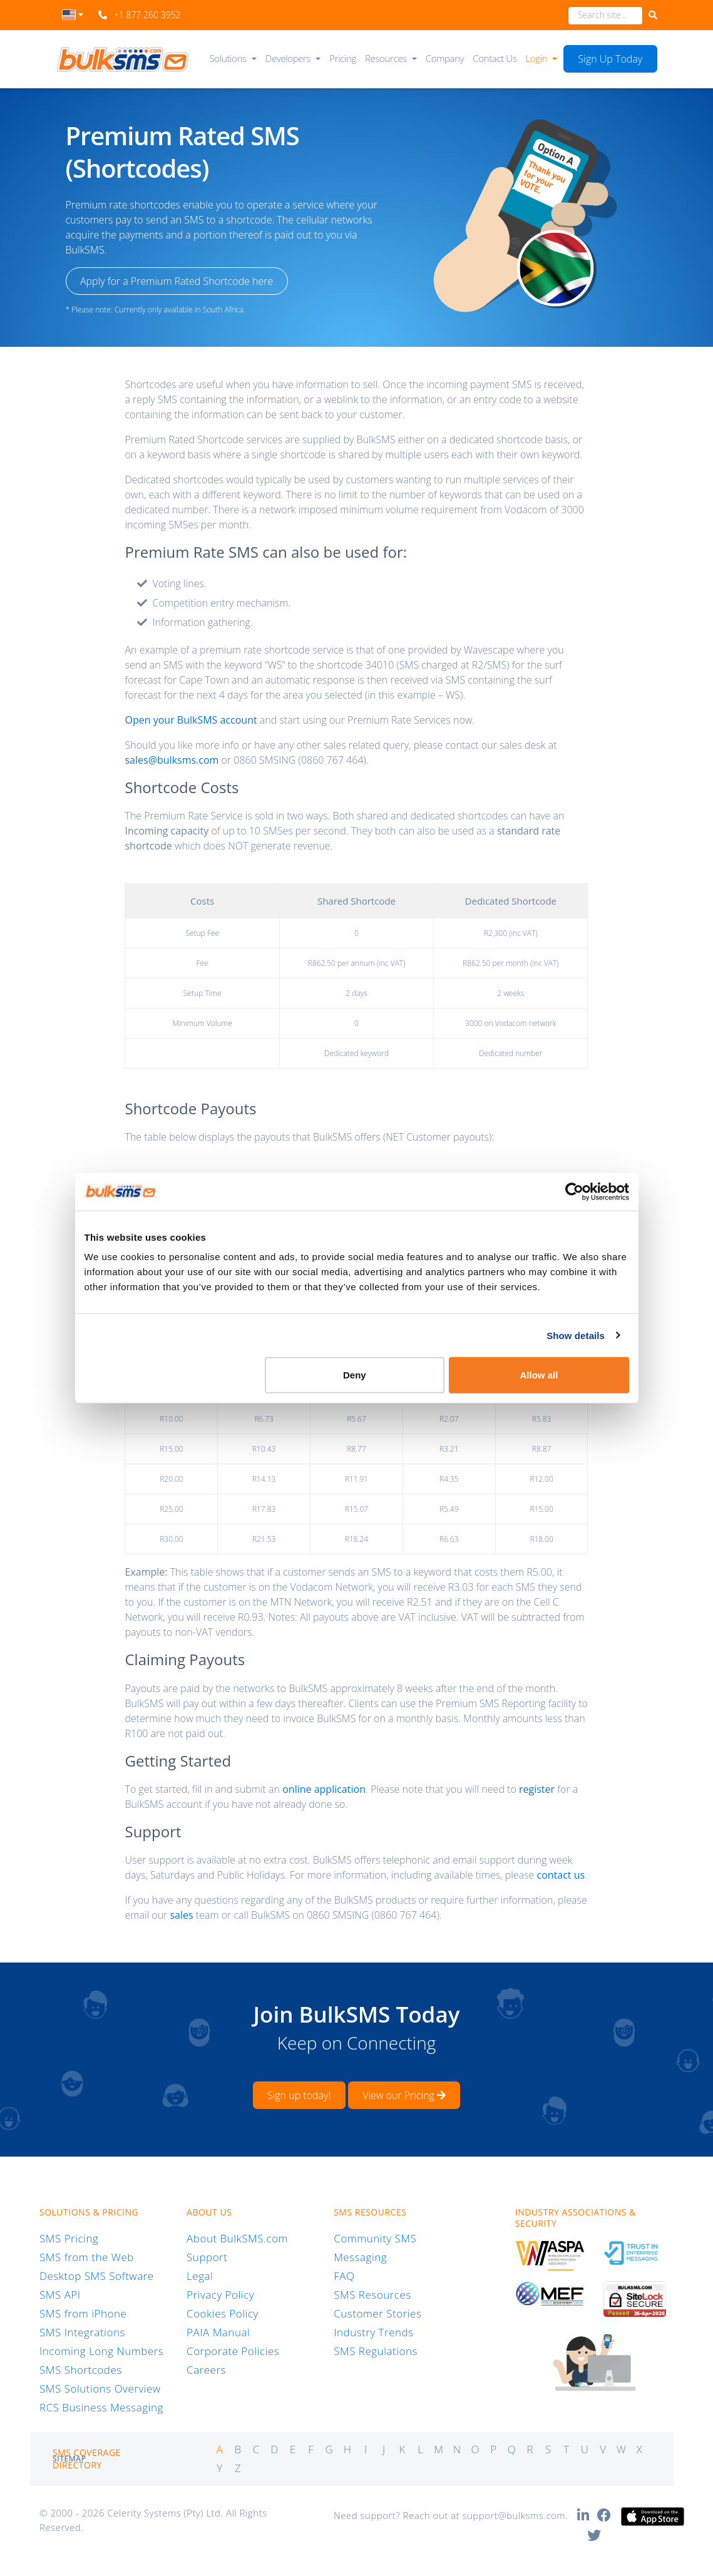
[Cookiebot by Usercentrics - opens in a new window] (574, 1191)
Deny (354, 1375)
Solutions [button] (228, 58)
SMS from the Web (86, 2257)
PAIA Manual (218, 2332)
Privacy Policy (220, 2294)
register (537, 1789)
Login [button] (537, 58)
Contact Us (494, 58)
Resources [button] (386, 58)
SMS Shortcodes (80, 2370)
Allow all (539, 1375)
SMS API (60, 2294)
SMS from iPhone (82, 2313)
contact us (560, 1875)
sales (181, 1915)
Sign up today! (299, 2095)
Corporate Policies (233, 2351)
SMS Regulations (376, 2351)
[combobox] (73, 18)
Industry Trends (373, 2332)
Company (445, 58)
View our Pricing (404, 2095)
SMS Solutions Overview (100, 2388)
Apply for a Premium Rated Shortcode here (176, 281)
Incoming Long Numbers (101, 2351)
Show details (575, 1335)
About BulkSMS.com (237, 2238)
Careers (206, 2370)
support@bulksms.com (514, 2515)
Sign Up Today (610, 59)
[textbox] (73, 14)
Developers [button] (287, 58)
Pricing (342, 58)
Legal (200, 2276)
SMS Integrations (82, 2332)
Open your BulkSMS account (191, 720)
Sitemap (69, 2458)
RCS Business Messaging (101, 2407)
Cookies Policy (223, 2313)
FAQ (344, 2276)
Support (207, 2257)
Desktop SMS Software (96, 2276)
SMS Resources (372, 2294)
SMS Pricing (68, 2238)
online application (324, 1789)
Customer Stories (377, 2313)
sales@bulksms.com (171, 760)
